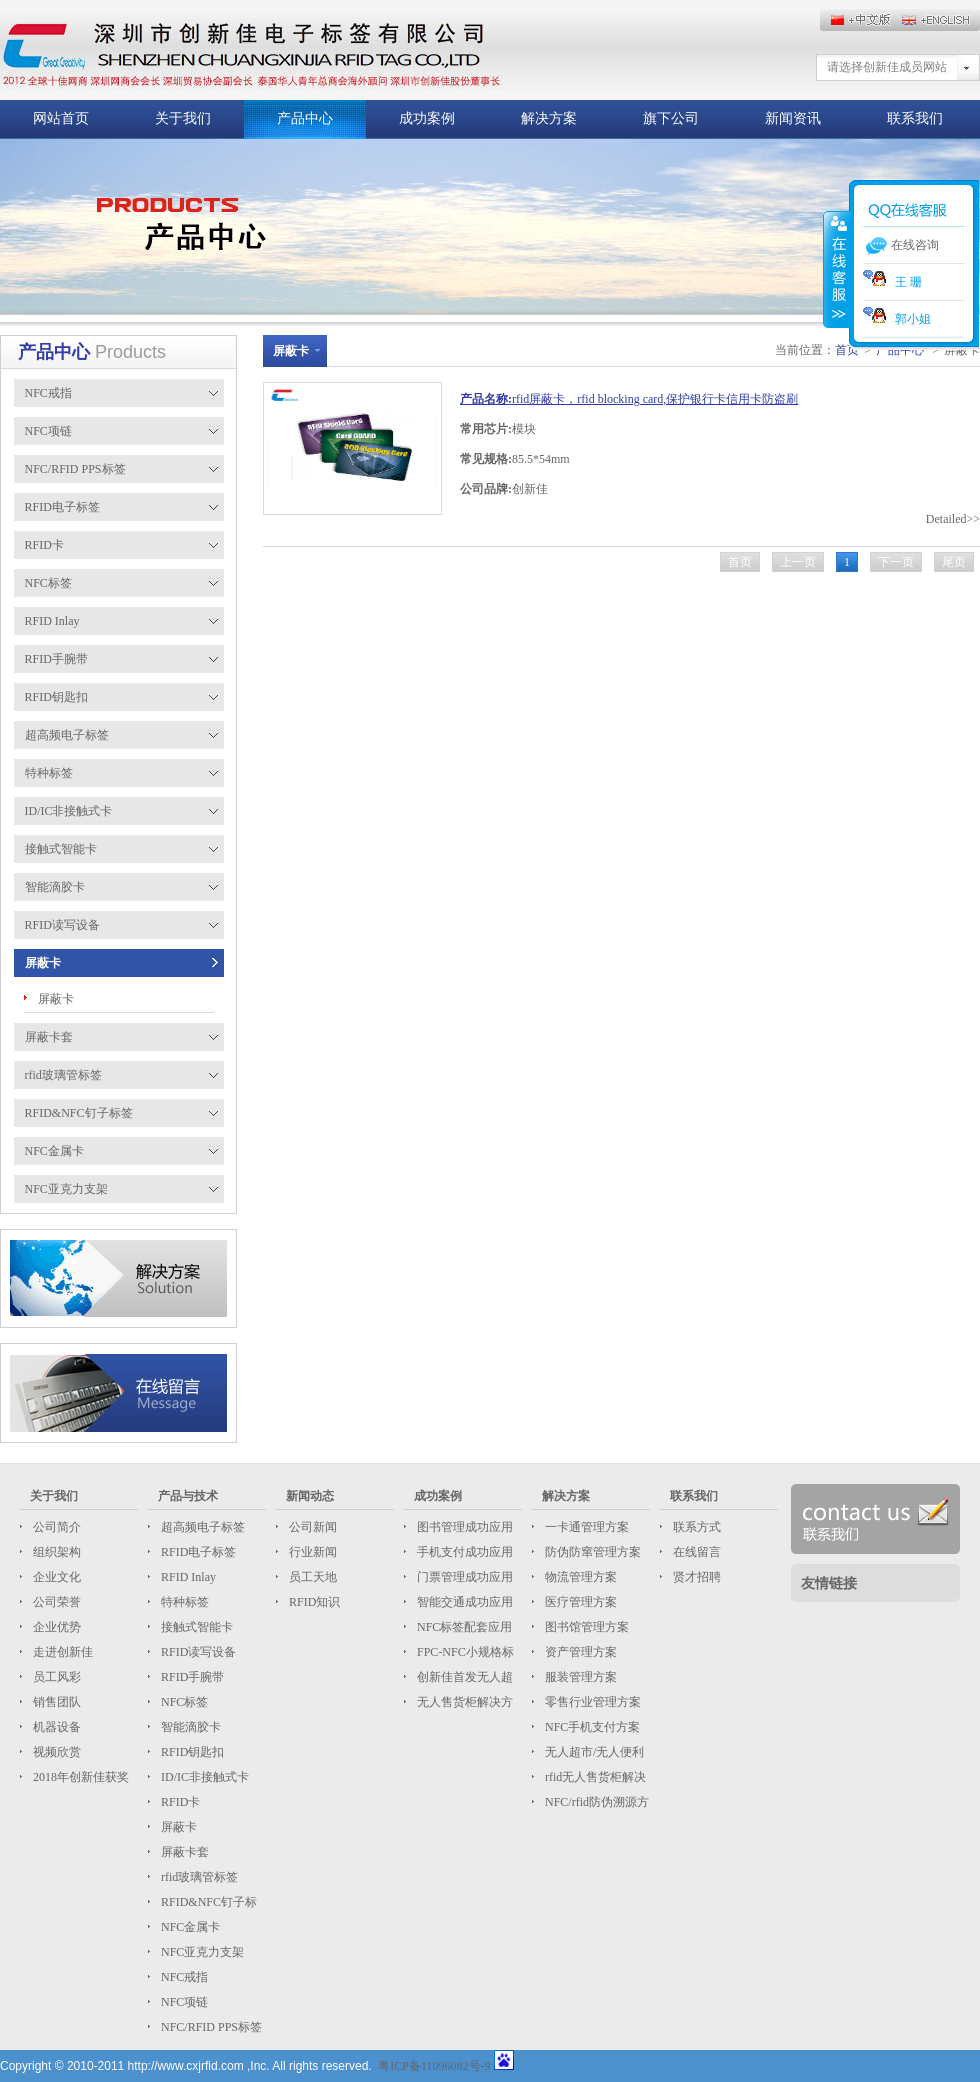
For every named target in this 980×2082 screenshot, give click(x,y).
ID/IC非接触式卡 (203, 1777)
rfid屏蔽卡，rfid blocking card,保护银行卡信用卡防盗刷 (655, 399)
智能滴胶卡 (189, 1727)
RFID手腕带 (191, 1677)
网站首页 (61, 118)
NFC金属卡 (189, 1927)
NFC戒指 (183, 1977)
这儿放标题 (251, 50)
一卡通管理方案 (585, 1527)
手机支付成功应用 (463, 1552)
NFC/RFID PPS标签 (210, 2027)
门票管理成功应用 (463, 1577)
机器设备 (55, 1727)
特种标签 (183, 1602)
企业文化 (55, 1577)
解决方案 (549, 118)
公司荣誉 (55, 1602)
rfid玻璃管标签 (198, 1877)
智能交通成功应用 (463, 1602)
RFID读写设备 (197, 1652)
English (860, 20)
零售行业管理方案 (591, 1702)
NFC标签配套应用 (463, 1627)
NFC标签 (183, 1702)
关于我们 (183, 118)
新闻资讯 (793, 118)
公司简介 (55, 1527)
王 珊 (892, 282)
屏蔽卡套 (183, 1852)
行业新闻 (311, 1552)
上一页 (798, 562)
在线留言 (695, 1552)
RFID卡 (179, 1802)
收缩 (837, 269)
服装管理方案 (579, 1677)
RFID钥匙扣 (191, 1752)
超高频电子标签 (201, 1527)
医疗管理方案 (579, 1602)
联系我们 (915, 118)
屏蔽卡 (56, 999)
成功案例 (427, 118)
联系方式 (695, 1527)
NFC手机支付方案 (591, 1727)
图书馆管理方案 (585, 1627)
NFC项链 (183, 2002)
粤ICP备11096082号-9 (434, 2066)
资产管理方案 (579, 1652)
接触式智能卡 (195, 1627)
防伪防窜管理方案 (591, 1552)
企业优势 (55, 1627)
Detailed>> (953, 519)
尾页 (954, 562)
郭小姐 (897, 319)
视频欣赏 (55, 1752)
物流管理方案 (579, 1577)
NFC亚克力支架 (201, 1952)
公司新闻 (311, 1527)
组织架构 (55, 1552)
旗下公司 (671, 118)
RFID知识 (313, 1602)
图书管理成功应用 (463, 1527)
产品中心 (305, 118)
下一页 (896, 562)
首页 (740, 562)
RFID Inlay (187, 1577)
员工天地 (311, 1577)
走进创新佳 (61, 1652)
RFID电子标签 (197, 1552)
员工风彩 (55, 1677)
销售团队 (55, 1702)
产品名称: (486, 399)
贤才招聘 (695, 1577)
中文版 (940, 20)
